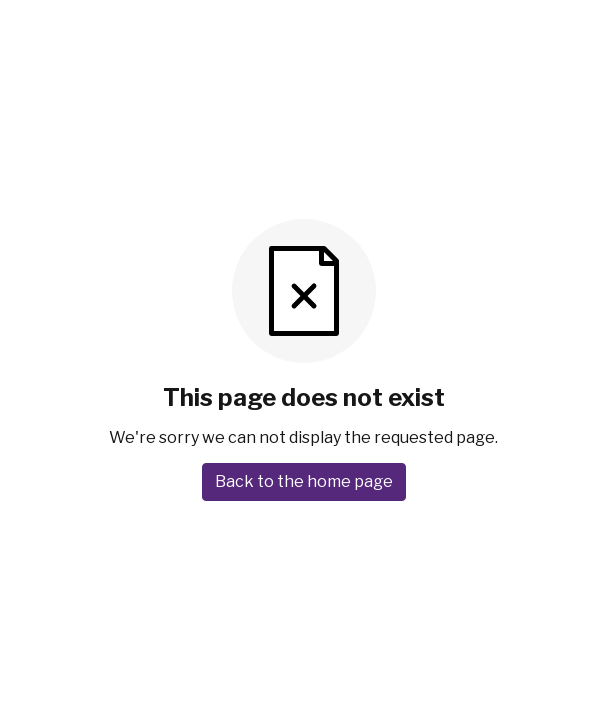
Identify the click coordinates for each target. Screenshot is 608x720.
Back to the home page (304, 481)
